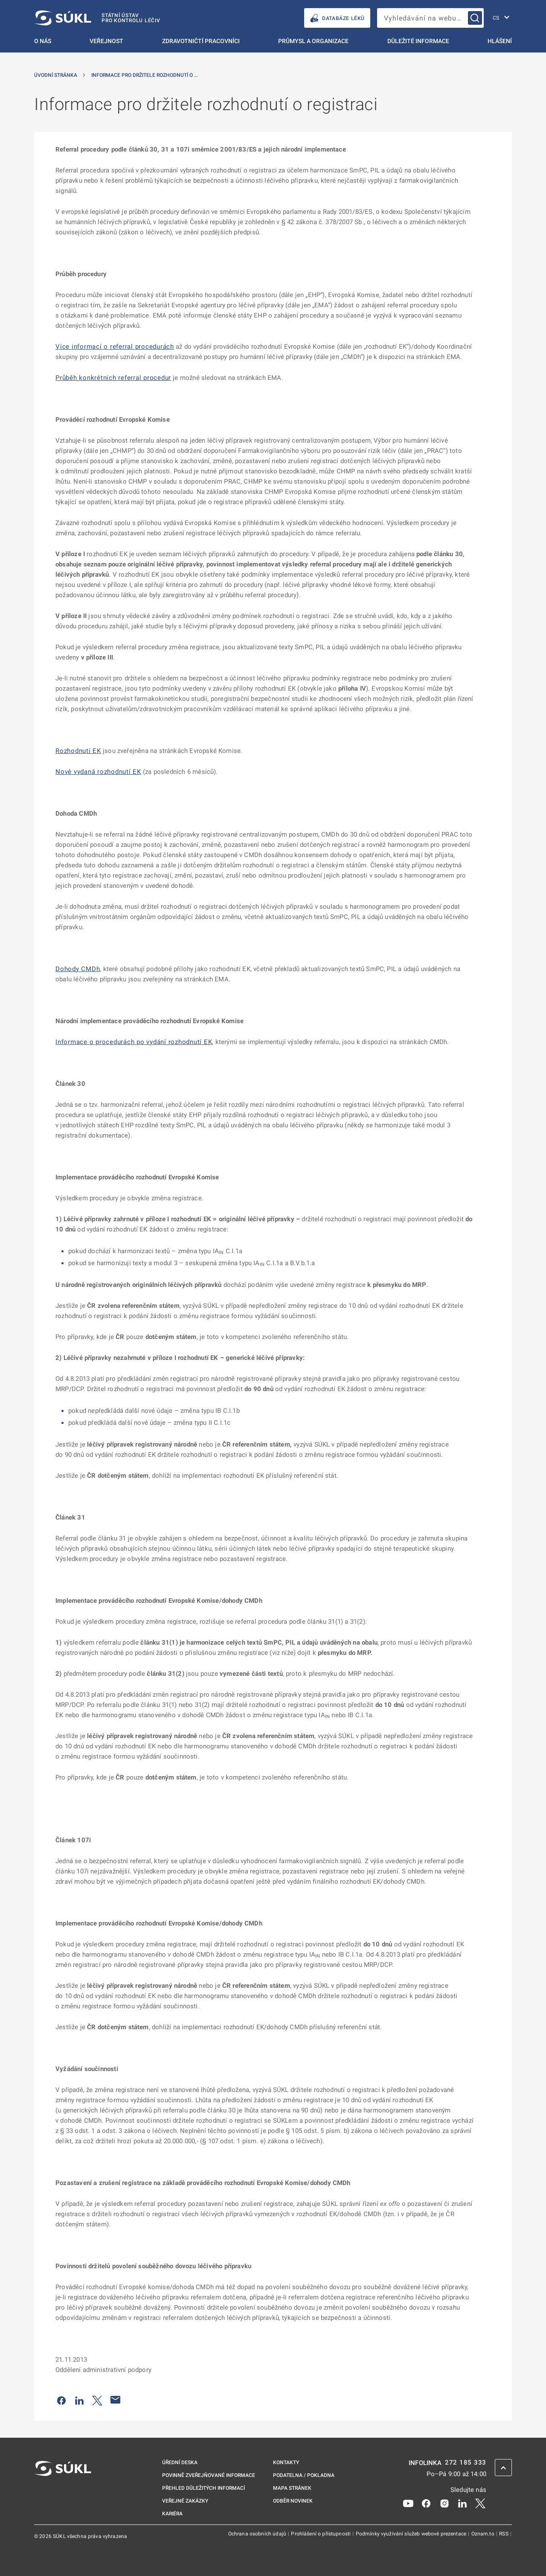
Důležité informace (418, 41)
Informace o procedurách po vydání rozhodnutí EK (133, 1042)
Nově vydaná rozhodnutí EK (98, 772)
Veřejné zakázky (185, 2501)
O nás (42, 41)
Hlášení (500, 41)
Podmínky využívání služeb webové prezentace (412, 2534)
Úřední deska (179, 2462)
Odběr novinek (293, 2501)
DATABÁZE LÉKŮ (337, 18)
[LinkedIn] (462, 2502)
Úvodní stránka (55, 75)
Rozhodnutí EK (78, 751)
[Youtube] (408, 2502)
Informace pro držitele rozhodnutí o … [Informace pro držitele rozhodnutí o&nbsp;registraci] (144, 75)
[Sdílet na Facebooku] (61, 2400)
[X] (480, 2502)
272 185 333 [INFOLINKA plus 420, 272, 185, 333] (465, 2462)
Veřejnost (106, 41)
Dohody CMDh (77, 969)
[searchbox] (430, 18)
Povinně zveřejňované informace (208, 2475)
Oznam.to (483, 2534)
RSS (504, 2534)
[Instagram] (444, 2502)
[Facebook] (426, 2502)
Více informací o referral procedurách (114, 346)
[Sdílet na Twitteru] (97, 2400)
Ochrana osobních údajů (258, 2534)
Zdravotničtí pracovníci (201, 41)
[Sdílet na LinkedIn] (79, 2400)
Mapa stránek (292, 2488)
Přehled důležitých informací (203, 2488)
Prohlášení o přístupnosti (321, 2534)
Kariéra (172, 2514)
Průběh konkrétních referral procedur (113, 378)
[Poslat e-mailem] (116, 2400)
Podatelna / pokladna (303, 2475)
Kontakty (286, 2462)
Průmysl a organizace (313, 41)
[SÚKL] (97, 18)
